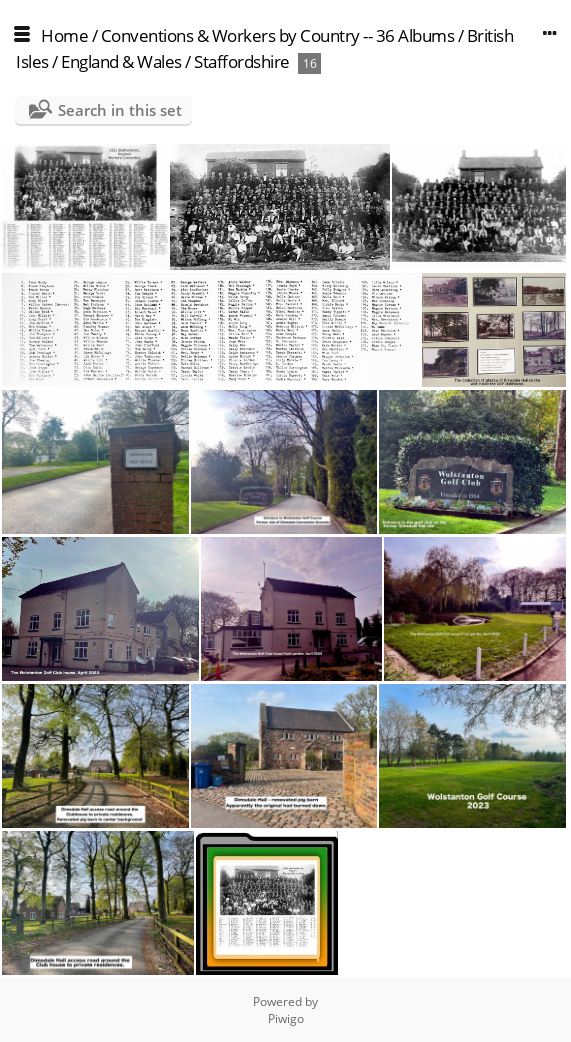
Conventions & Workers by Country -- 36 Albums (278, 35)
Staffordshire (242, 61)
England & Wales (121, 61)
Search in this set (120, 110)
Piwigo (286, 1018)
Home (64, 35)
